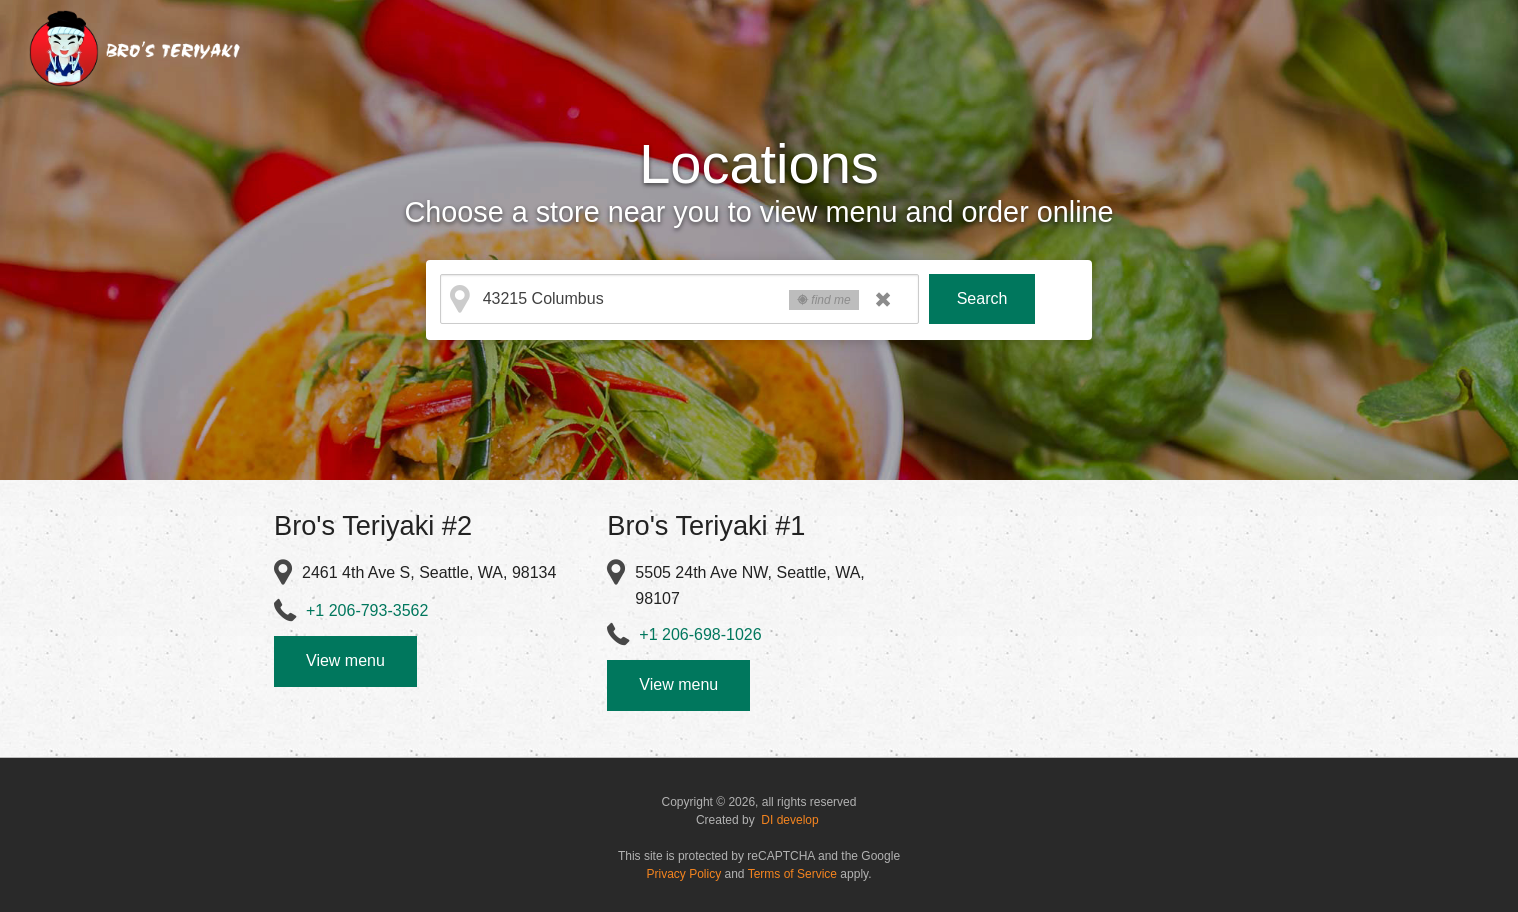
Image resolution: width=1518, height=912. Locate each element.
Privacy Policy (684, 874)
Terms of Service (792, 874)
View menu (345, 660)
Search (982, 298)
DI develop (789, 820)
